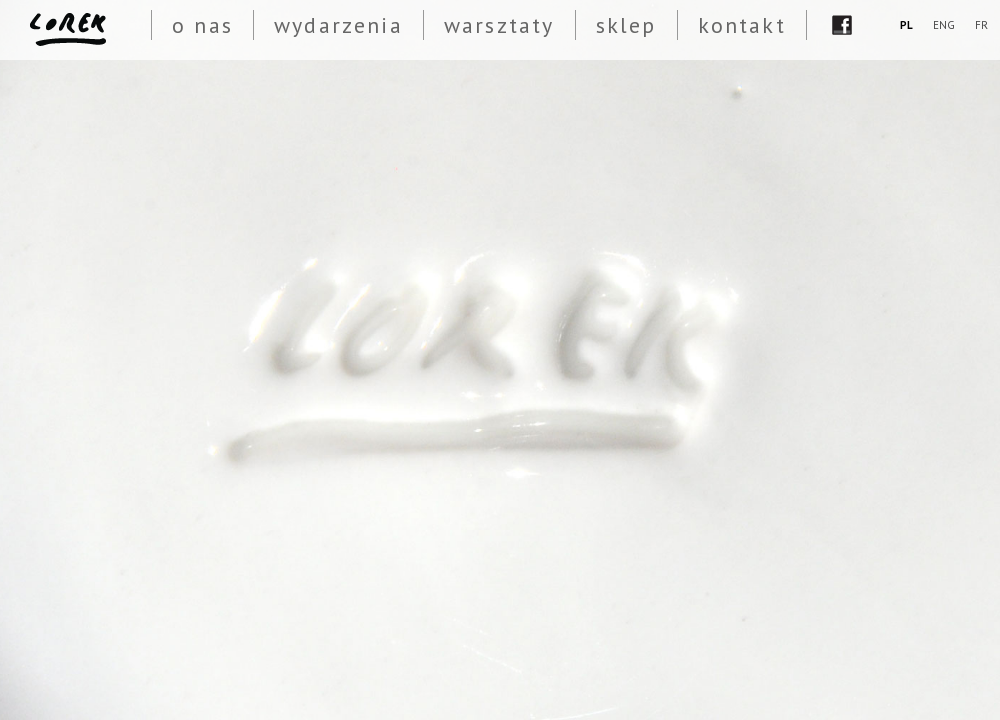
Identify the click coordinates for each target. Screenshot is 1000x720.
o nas (202, 25)
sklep (626, 25)
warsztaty (499, 25)
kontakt (742, 25)
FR (981, 25)
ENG (944, 25)
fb (842, 25)
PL (906, 25)
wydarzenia (338, 25)
